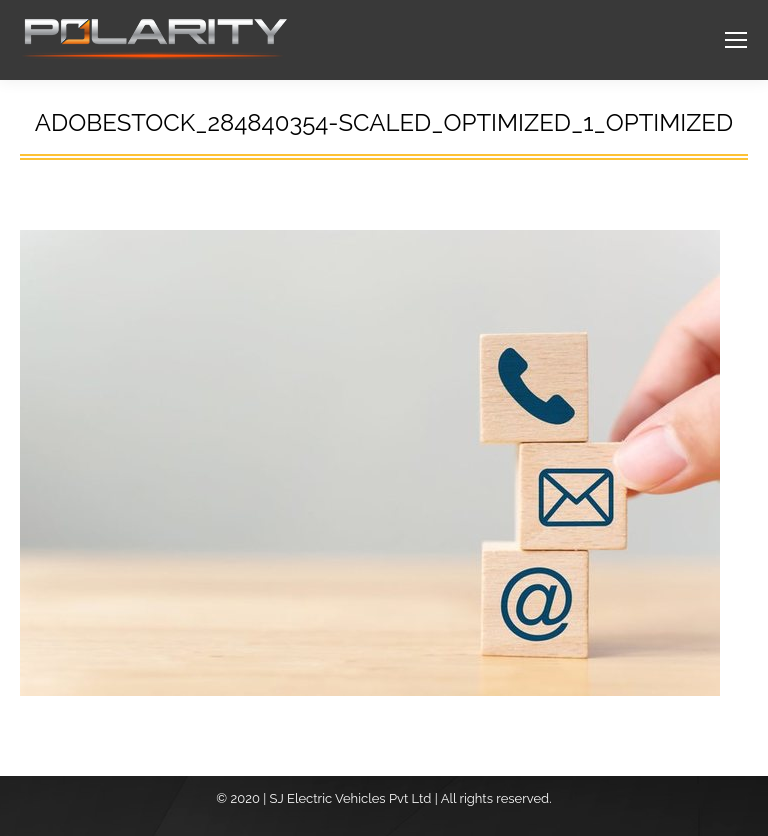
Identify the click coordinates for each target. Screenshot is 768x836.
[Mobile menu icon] (736, 40)
